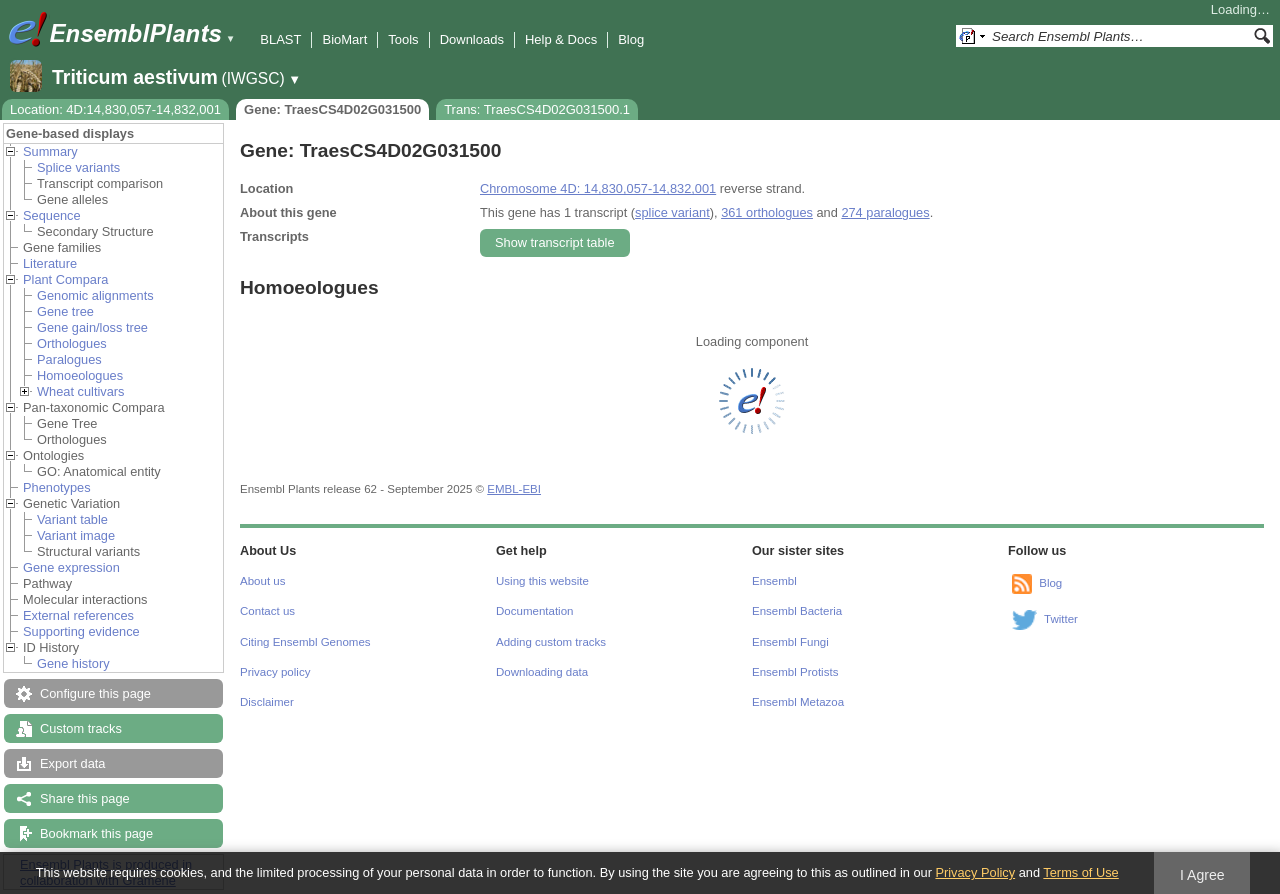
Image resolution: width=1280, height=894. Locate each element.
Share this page (85, 798)
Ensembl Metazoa (798, 702)
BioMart (344, 39)
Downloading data (542, 672)
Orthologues (72, 343)
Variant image (76, 535)
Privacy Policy (975, 872)
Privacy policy (275, 672)
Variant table (72, 519)
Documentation (534, 611)
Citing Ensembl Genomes (305, 642)
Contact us (267, 611)
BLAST (280, 39)
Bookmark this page (96, 833)
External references (78, 615)
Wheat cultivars (80, 391)
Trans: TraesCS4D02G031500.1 (537, 109)
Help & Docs (561, 39)
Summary (50, 151)
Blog (631, 39)
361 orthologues (767, 212)
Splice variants (78, 167)
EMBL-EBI (514, 489)
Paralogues (69, 359)
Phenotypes (57, 487)
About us (262, 581)
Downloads (472, 39)
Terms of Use (1080, 872)
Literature (50, 263)
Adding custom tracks (551, 642)
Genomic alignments (95, 295)
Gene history (73, 663)
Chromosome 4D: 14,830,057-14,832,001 (598, 188)
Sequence (52, 215)
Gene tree (65, 311)
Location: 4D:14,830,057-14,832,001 (115, 109)
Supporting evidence (81, 631)
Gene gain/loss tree (92, 327)
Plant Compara (65, 279)
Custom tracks (81, 728)
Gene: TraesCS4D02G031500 (332, 109)
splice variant (672, 212)
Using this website (542, 581)
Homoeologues (80, 375)
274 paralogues (885, 212)
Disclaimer (267, 702)
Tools (403, 39)
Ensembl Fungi (790, 642)
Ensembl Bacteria (797, 611)
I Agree (1202, 875)
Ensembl (774, 581)
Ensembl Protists (795, 672)
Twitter (1061, 619)
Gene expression (71, 567)
